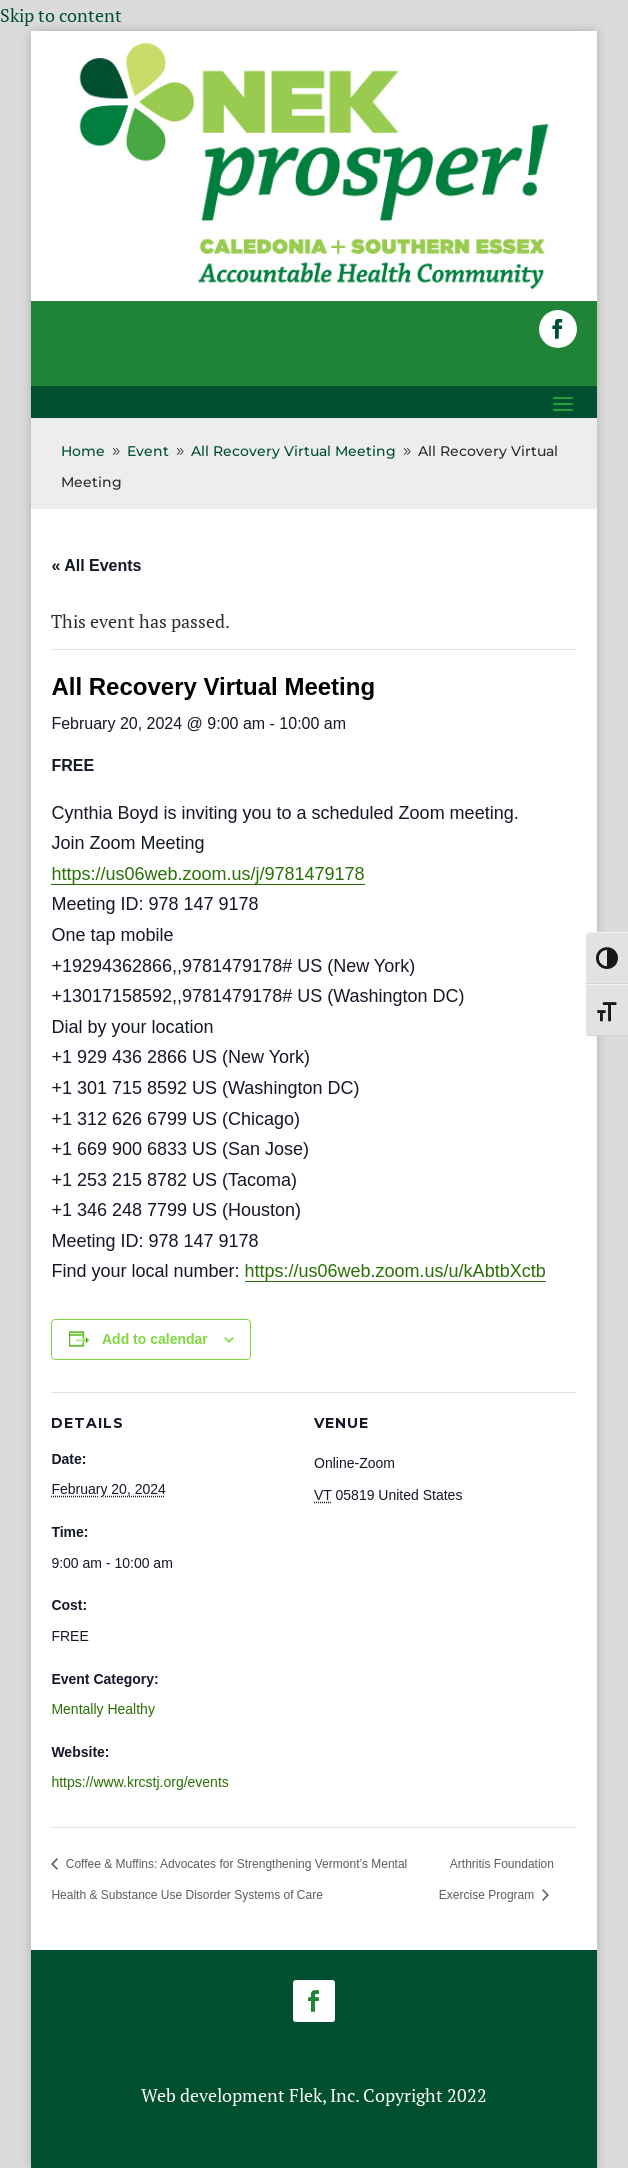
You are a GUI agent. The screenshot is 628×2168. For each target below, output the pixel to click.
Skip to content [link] (61, 15)
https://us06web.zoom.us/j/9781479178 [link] (207, 874)
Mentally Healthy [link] (103, 1709)
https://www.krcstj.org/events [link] (139, 1782)
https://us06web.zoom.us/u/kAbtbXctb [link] (395, 1271)
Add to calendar (155, 1339)
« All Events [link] (96, 565)
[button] (558, 329)
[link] (314, 287)
